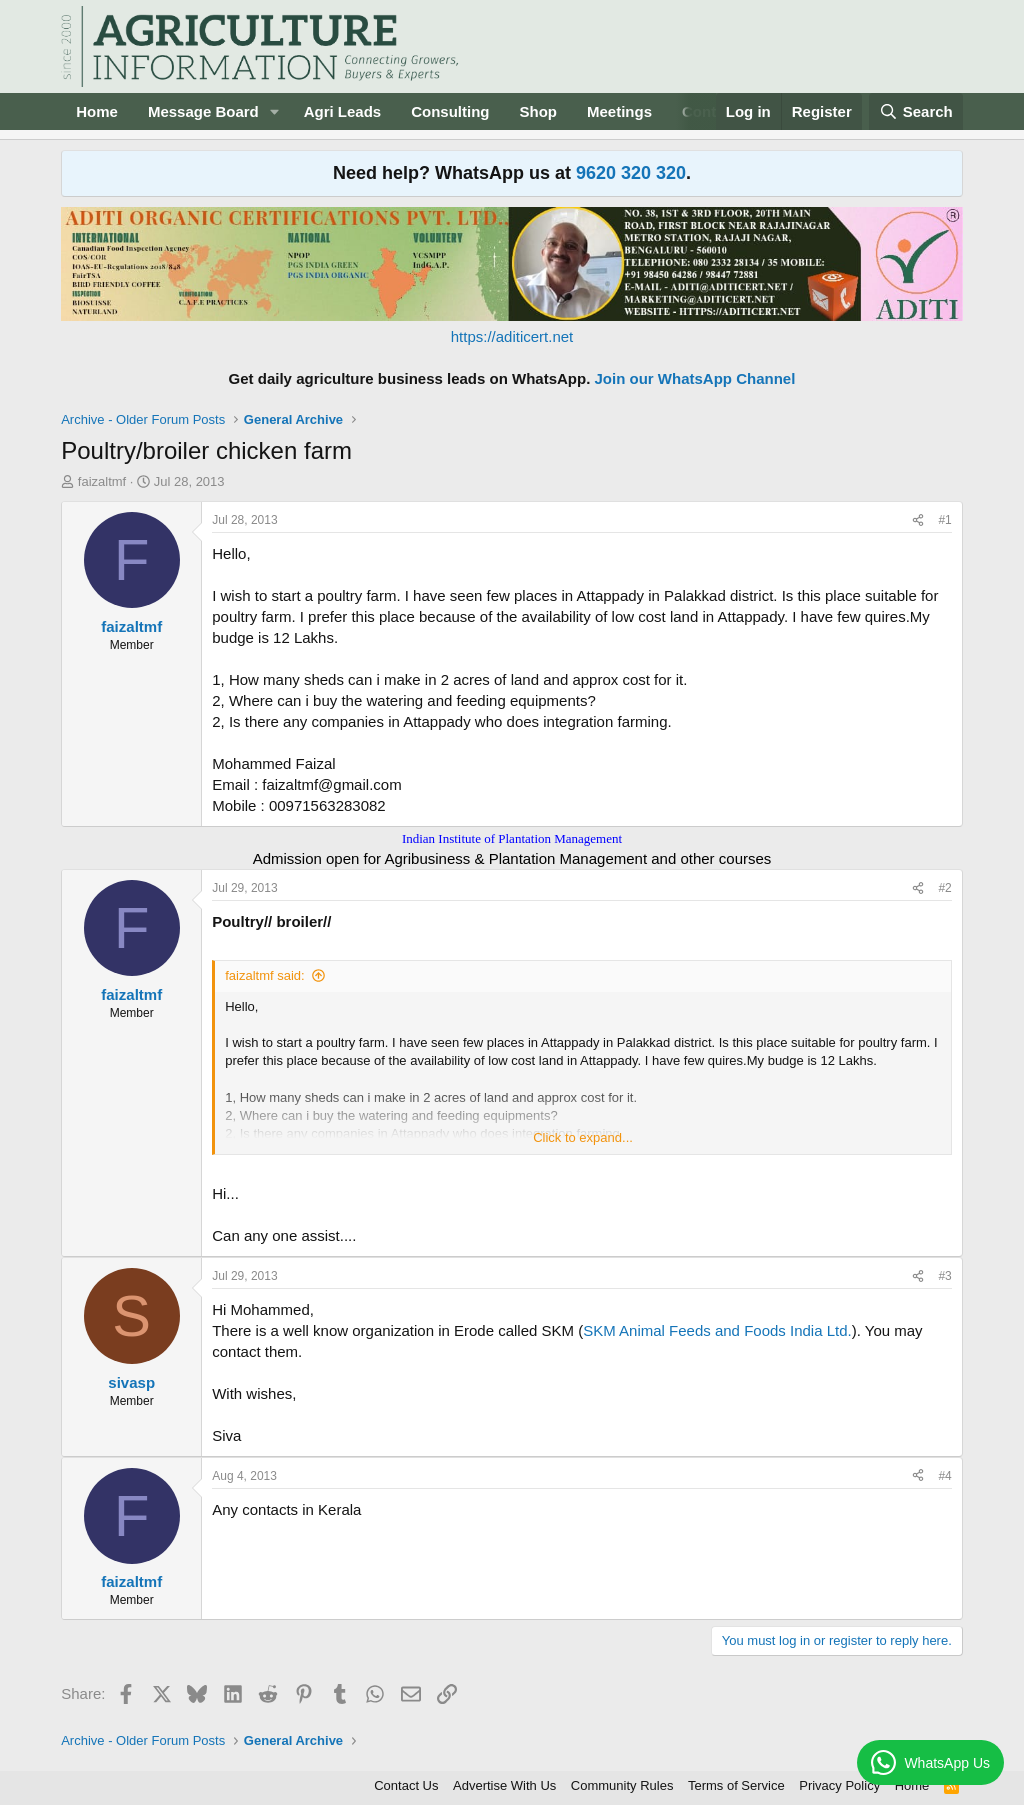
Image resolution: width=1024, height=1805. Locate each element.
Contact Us (406, 1785)
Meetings (619, 111)
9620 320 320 (631, 173)
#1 (944, 520)
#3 (944, 1276)
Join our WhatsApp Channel (695, 378)
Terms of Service (736, 1785)
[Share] (918, 520)
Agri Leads (343, 111)
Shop (539, 111)
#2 (944, 888)
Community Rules (622, 1785)
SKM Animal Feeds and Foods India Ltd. (717, 1330)
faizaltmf (102, 481)
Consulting (450, 111)
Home (97, 111)
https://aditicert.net (512, 336)
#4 (944, 1476)
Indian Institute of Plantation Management (512, 838)
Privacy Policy (839, 1785)
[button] (275, 111)
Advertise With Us (504, 1785)
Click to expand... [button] (583, 1137)
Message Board (203, 111)
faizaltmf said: (264, 975)
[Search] (916, 111)
